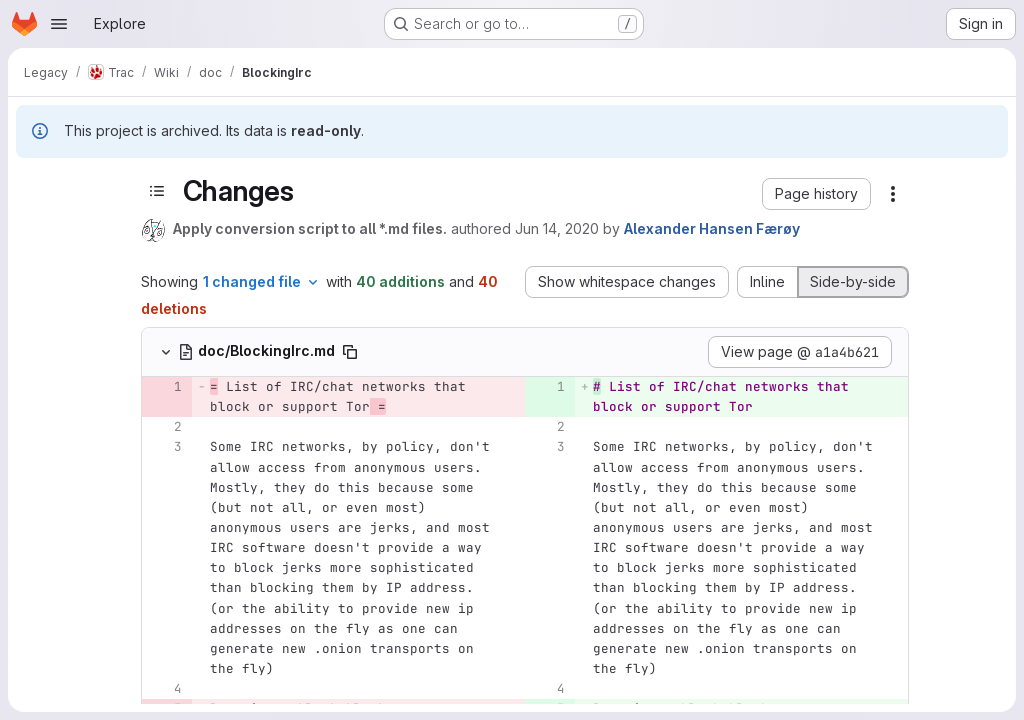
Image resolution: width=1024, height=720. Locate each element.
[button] (816, 194)
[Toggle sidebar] (157, 191)
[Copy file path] (350, 352)
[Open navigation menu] (59, 24)
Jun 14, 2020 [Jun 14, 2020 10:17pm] (557, 228)
